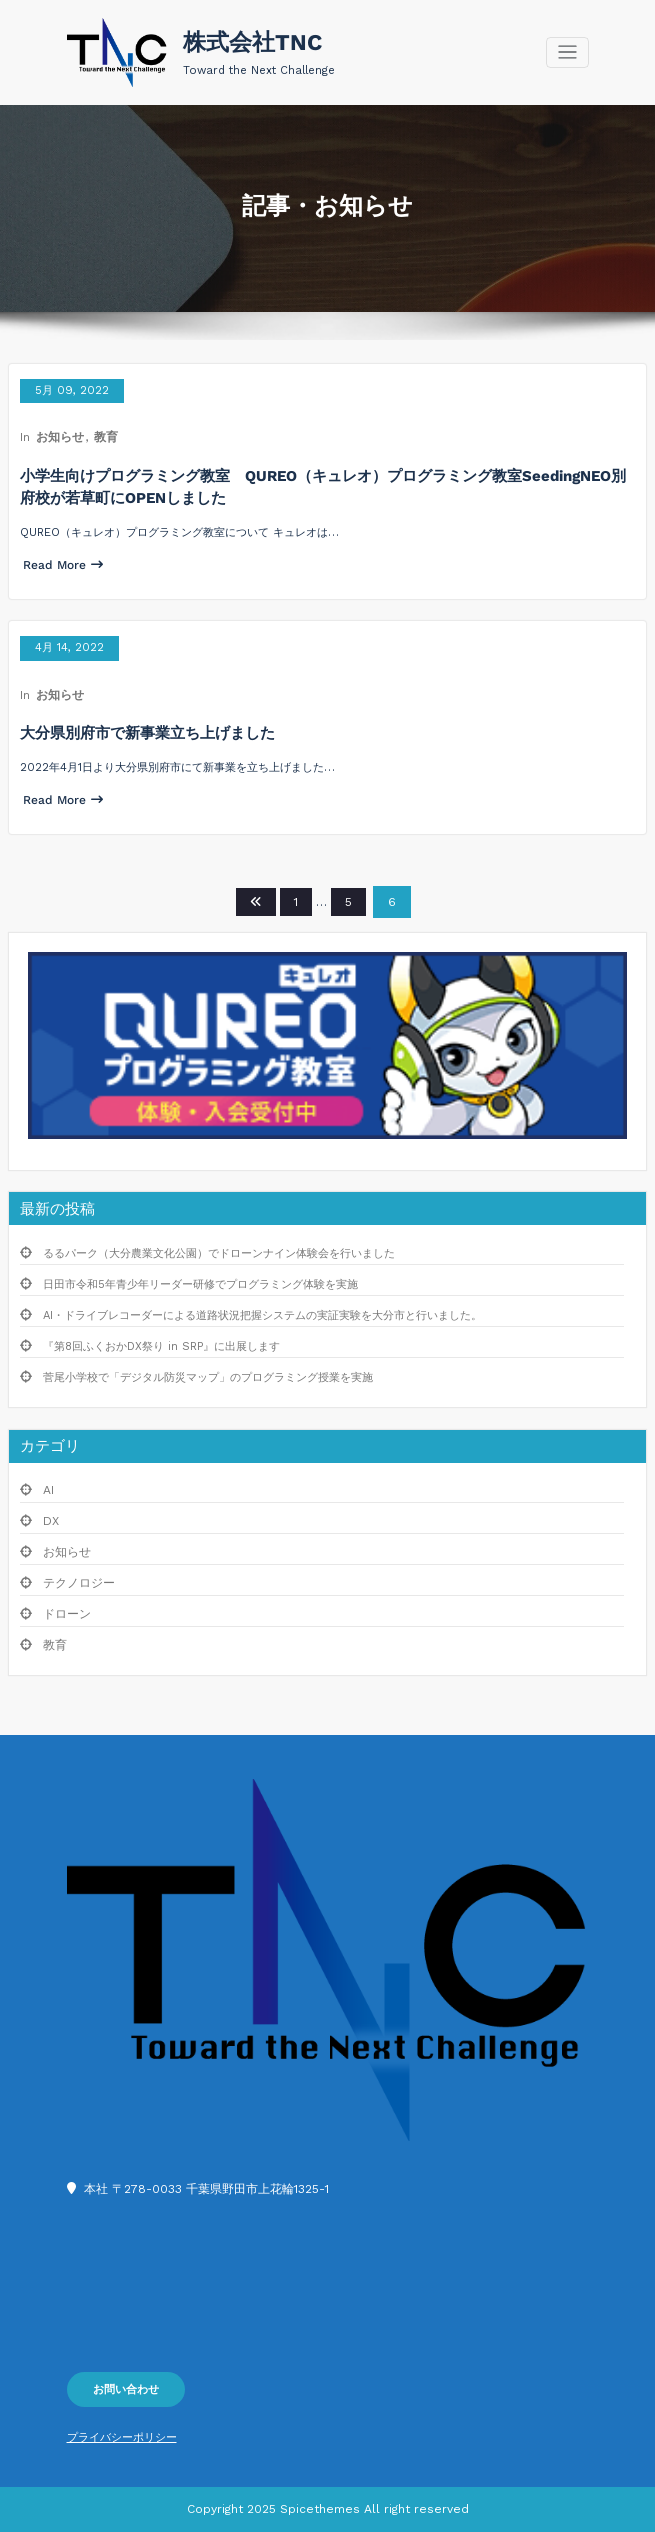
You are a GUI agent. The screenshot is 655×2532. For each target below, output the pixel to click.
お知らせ (60, 437)
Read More (63, 565)
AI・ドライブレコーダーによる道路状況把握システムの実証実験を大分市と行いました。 (262, 1315)
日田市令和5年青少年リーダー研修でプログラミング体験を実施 (200, 1284)
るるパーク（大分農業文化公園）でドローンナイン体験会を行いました (219, 1253)
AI (48, 1490)
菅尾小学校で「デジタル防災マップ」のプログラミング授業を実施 (208, 1377)
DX (51, 1521)
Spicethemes (320, 2509)
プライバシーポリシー (122, 2437)
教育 (106, 437)
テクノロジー (79, 1583)
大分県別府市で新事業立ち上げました (147, 733)
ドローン (67, 1614)
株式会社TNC (252, 42)
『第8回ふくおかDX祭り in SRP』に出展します (161, 1346)
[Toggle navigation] (567, 52)
